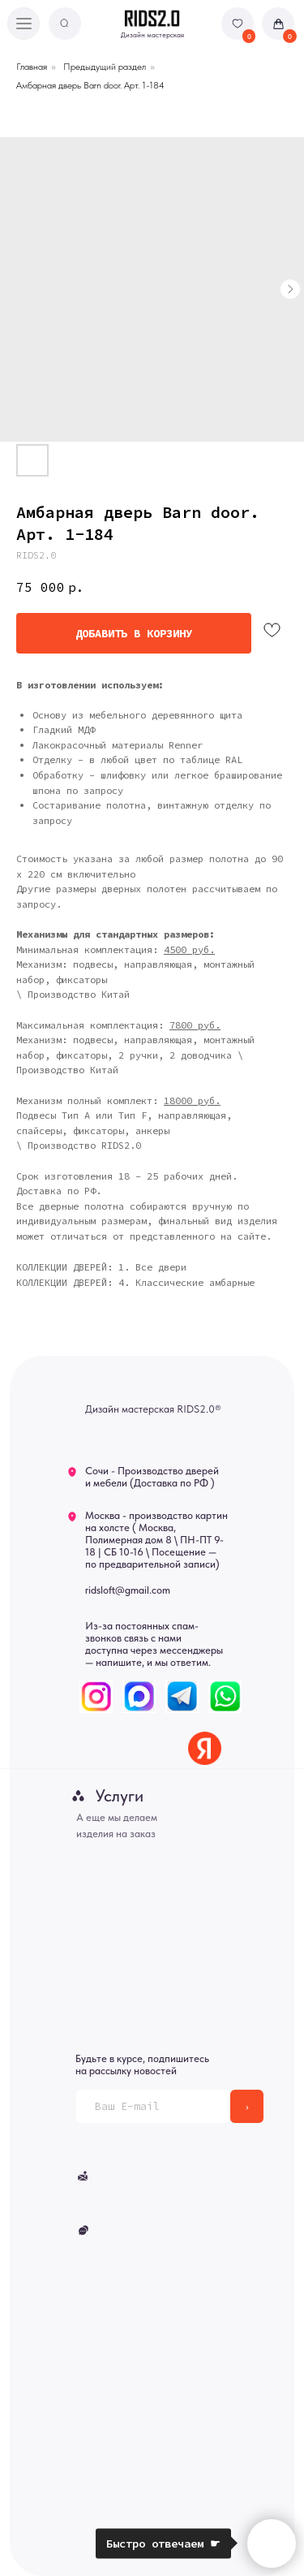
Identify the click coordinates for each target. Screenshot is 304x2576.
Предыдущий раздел (104, 66)
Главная (31, 66)
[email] (153, 2106)
